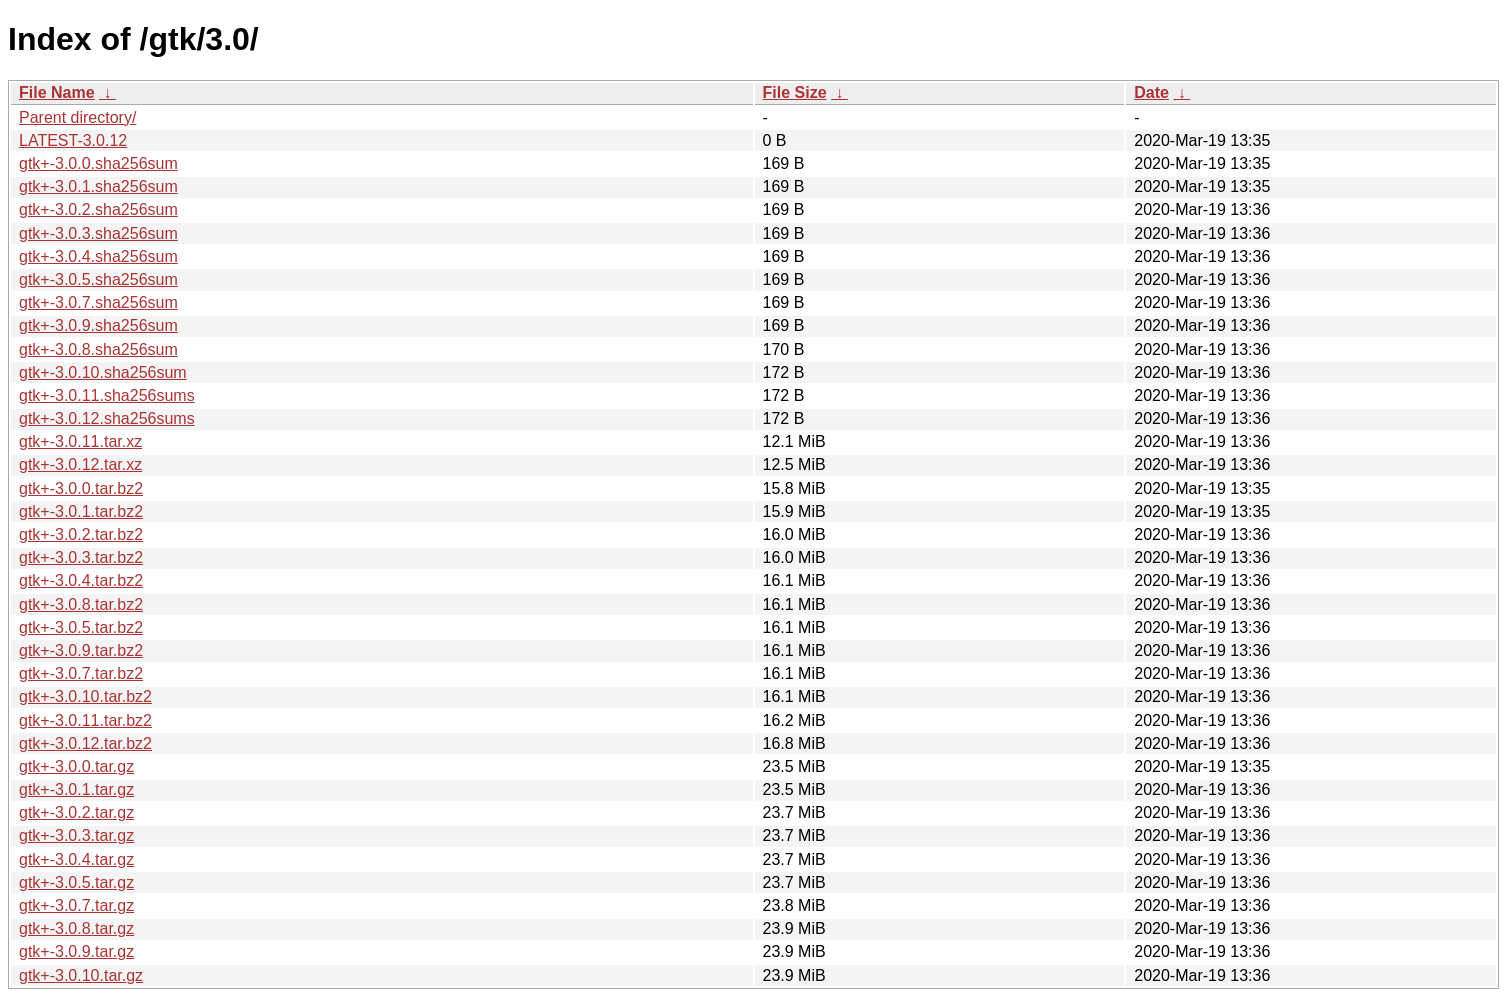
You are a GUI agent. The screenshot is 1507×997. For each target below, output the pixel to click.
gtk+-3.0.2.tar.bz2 (81, 534)
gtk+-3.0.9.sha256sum (98, 325)
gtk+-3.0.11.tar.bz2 (85, 720)
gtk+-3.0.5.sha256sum (98, 279)
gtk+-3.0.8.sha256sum (98, 349)
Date (1151, 92)
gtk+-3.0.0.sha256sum (98, 163)
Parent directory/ (77, 117)
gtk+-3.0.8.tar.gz (76, 928)
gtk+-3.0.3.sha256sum (98, 233)
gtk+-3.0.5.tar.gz (76, 882)
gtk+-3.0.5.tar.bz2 (81, 627)
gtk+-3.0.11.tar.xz (80, 441)
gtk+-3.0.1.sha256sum (98, 186)
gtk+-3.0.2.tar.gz (76, 812)
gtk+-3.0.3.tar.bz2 (81, 557)
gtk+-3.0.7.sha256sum (98, 302)
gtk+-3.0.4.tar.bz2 (81, 580)
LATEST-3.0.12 (73, 140)
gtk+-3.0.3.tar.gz (76, 835)
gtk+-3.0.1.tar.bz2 (81, 511)
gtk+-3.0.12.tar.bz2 (85, 743)
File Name (57, 92)
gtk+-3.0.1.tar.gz (76, 789)
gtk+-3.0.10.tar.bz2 (85, 696)
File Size (795, 92)
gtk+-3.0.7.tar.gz (76, 905)
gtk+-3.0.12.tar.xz (80, 464)
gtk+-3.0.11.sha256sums (107, 395)
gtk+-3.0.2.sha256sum (98, 209)
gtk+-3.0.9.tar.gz (76, 951)
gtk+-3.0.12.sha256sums (107, 418)
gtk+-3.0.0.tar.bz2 (81, 488)
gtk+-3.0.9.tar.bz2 (81, 650)
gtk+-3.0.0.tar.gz (76, 766)
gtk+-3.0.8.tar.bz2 (81, 604)
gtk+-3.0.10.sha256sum (103, 372)
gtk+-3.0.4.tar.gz (76, 859)
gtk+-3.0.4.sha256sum (98, 256)
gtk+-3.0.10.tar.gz (81, 975)
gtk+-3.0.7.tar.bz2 (81, 673)
